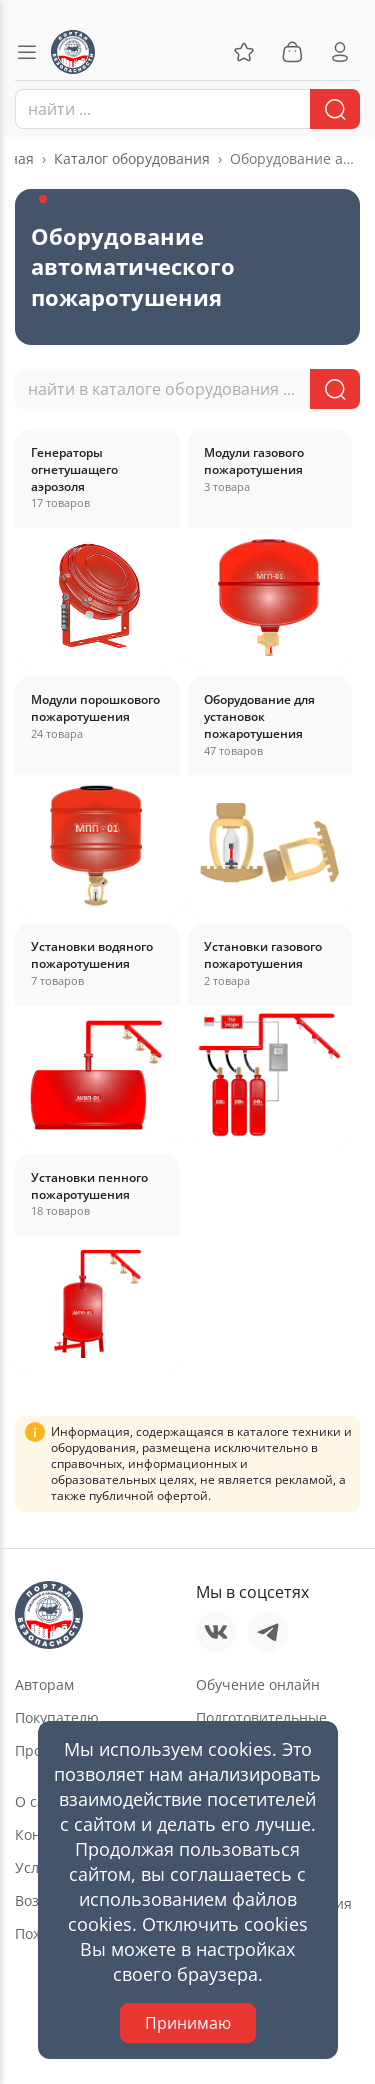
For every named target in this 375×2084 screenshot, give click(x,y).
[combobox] (187, 109)
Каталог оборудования (132, 158)
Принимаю (188, 2023)
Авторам (44, 1684)
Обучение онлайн (258, 1684)
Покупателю (57, 1717)
